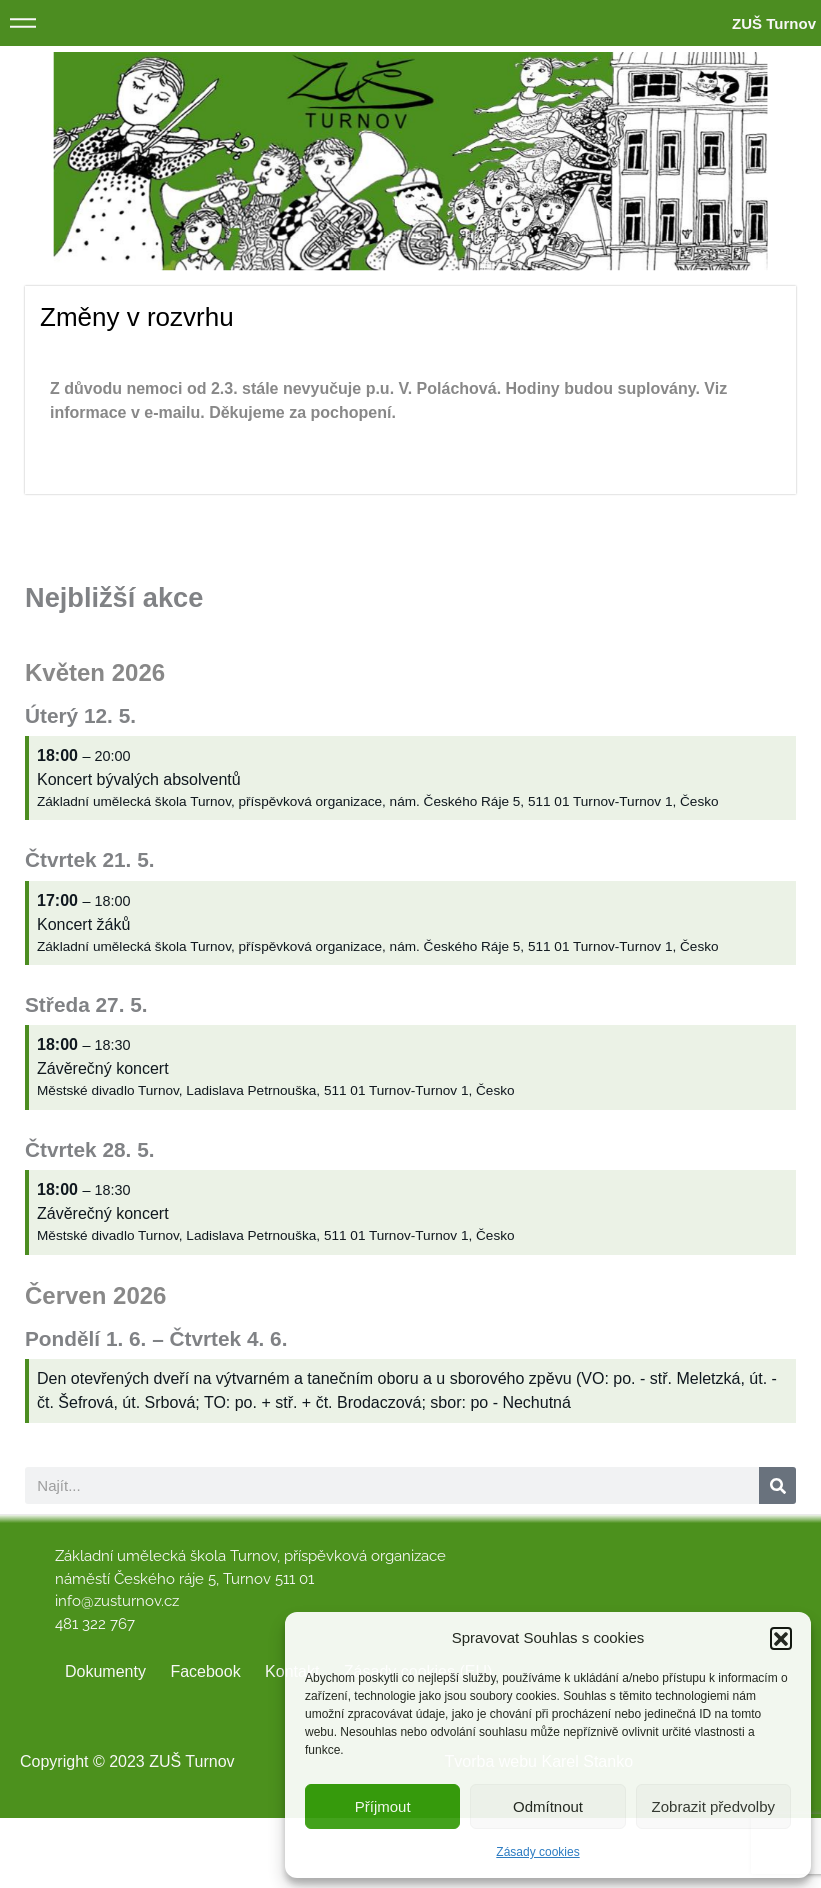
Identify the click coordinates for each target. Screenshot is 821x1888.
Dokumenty (105, 1671)
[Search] (777, 1485)
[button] (781, 1638)
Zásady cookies (537, 1852)
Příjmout (383, 1806)
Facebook (205, 1671)
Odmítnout (548, 1806)
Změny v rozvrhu (137, 317)
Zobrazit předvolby (713, 1806)
